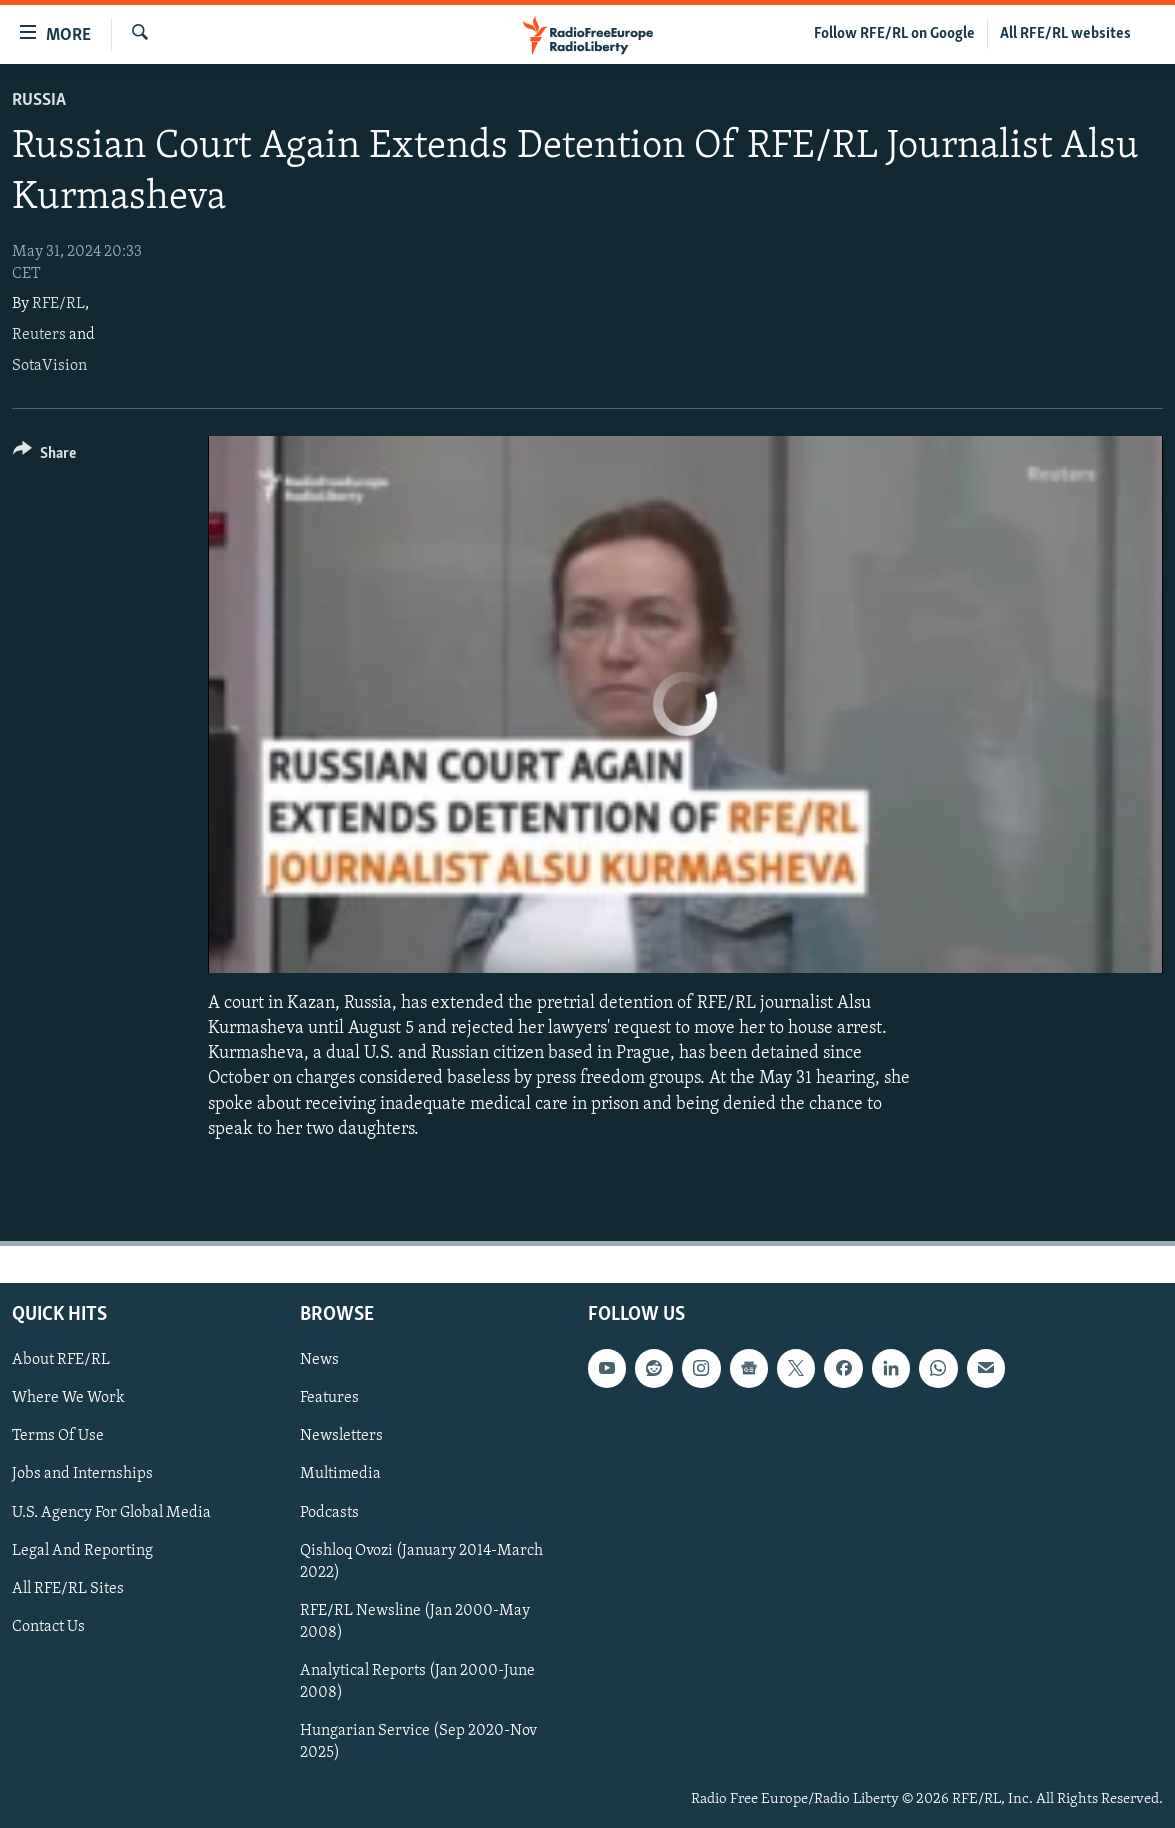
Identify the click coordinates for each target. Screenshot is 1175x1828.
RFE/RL (58, 304)
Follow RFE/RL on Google (894, 34)
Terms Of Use (58, 1436)
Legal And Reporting (82, 1551)
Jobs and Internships (82, 1474)
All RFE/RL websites (1065, 34)
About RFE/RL (61, 1360)
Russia (39, 100)
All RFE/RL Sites (68, 1589)
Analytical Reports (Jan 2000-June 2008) (417, 1682)
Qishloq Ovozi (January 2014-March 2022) (421, 1562)
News (319, 1360)
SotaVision (49, 366)
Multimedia (340, 1474)
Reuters (39, 335)
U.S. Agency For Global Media (111, 1512)
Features (329, 1398)
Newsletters (341, 1436)
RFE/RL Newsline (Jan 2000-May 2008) (415, 1622)
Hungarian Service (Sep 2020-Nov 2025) (418, 1742)
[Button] (44, 456)
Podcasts (329, 1512)
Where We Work (68, 1398)
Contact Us (48, 1627)
